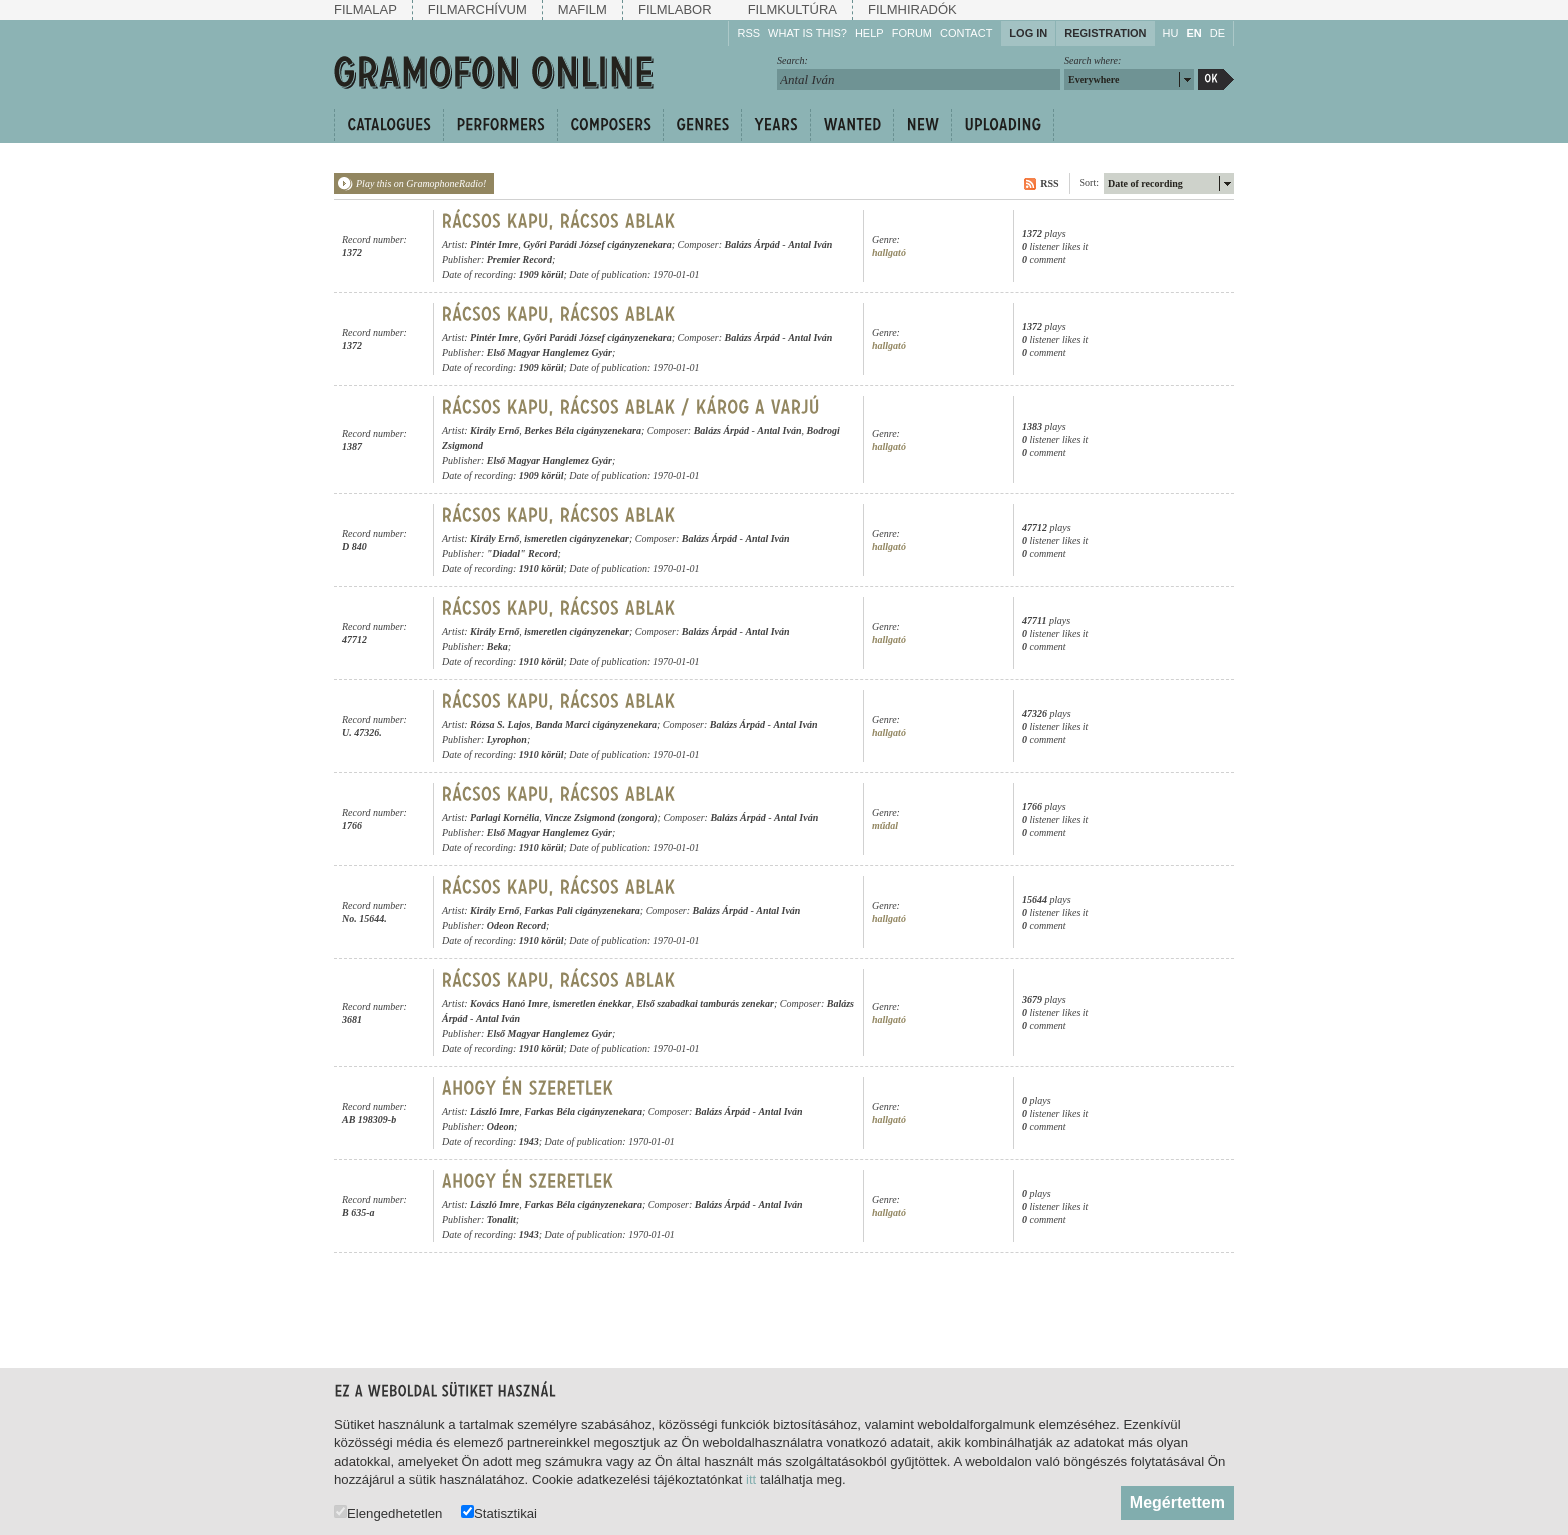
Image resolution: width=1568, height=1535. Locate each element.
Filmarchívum (477, 9)
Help (869, 33)
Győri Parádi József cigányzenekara (597, 244)
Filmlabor (675, 9)
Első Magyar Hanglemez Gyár (549, 352)
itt (751, 1479)
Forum (912, 33)
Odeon (500, 1126)
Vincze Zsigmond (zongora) (600, 817)
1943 (529, 1141)
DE (1217, 33)
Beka (497, 646)
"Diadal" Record (522, 553)
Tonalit (501, 1219)
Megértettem (1177, 1502)
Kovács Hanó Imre (509, 1003)
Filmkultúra (792, 9)
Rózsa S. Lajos (500, 724)
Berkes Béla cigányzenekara (582, 430)
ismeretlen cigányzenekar (576, 538)
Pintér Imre (494, 244)
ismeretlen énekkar (592, 1003)
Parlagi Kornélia (504, 817)
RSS (748, 33)
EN (1193, 33)
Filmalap (365, 9)
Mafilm (582, 9)
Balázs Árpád (752, 244)
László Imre (494, 1111)
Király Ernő (494, 430)
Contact (966, 33)
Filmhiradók (912, 9)
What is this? (807, 33)
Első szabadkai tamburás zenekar (705, 1003)
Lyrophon (507, 739)
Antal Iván (810, 244)
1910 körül (541, 568)
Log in (1028, 33)
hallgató (889, 252)
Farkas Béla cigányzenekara (583, 1111)
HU (1171, 33)
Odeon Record (516, 925)
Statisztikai (499, 1512)
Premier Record (519, 259)
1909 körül (541, 274)
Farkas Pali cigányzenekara (582, 910)
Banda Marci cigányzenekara (596, 724)
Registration (1105, 33)
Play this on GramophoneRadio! (421, 183)
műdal (885, 825)
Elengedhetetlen (388, 1512)
